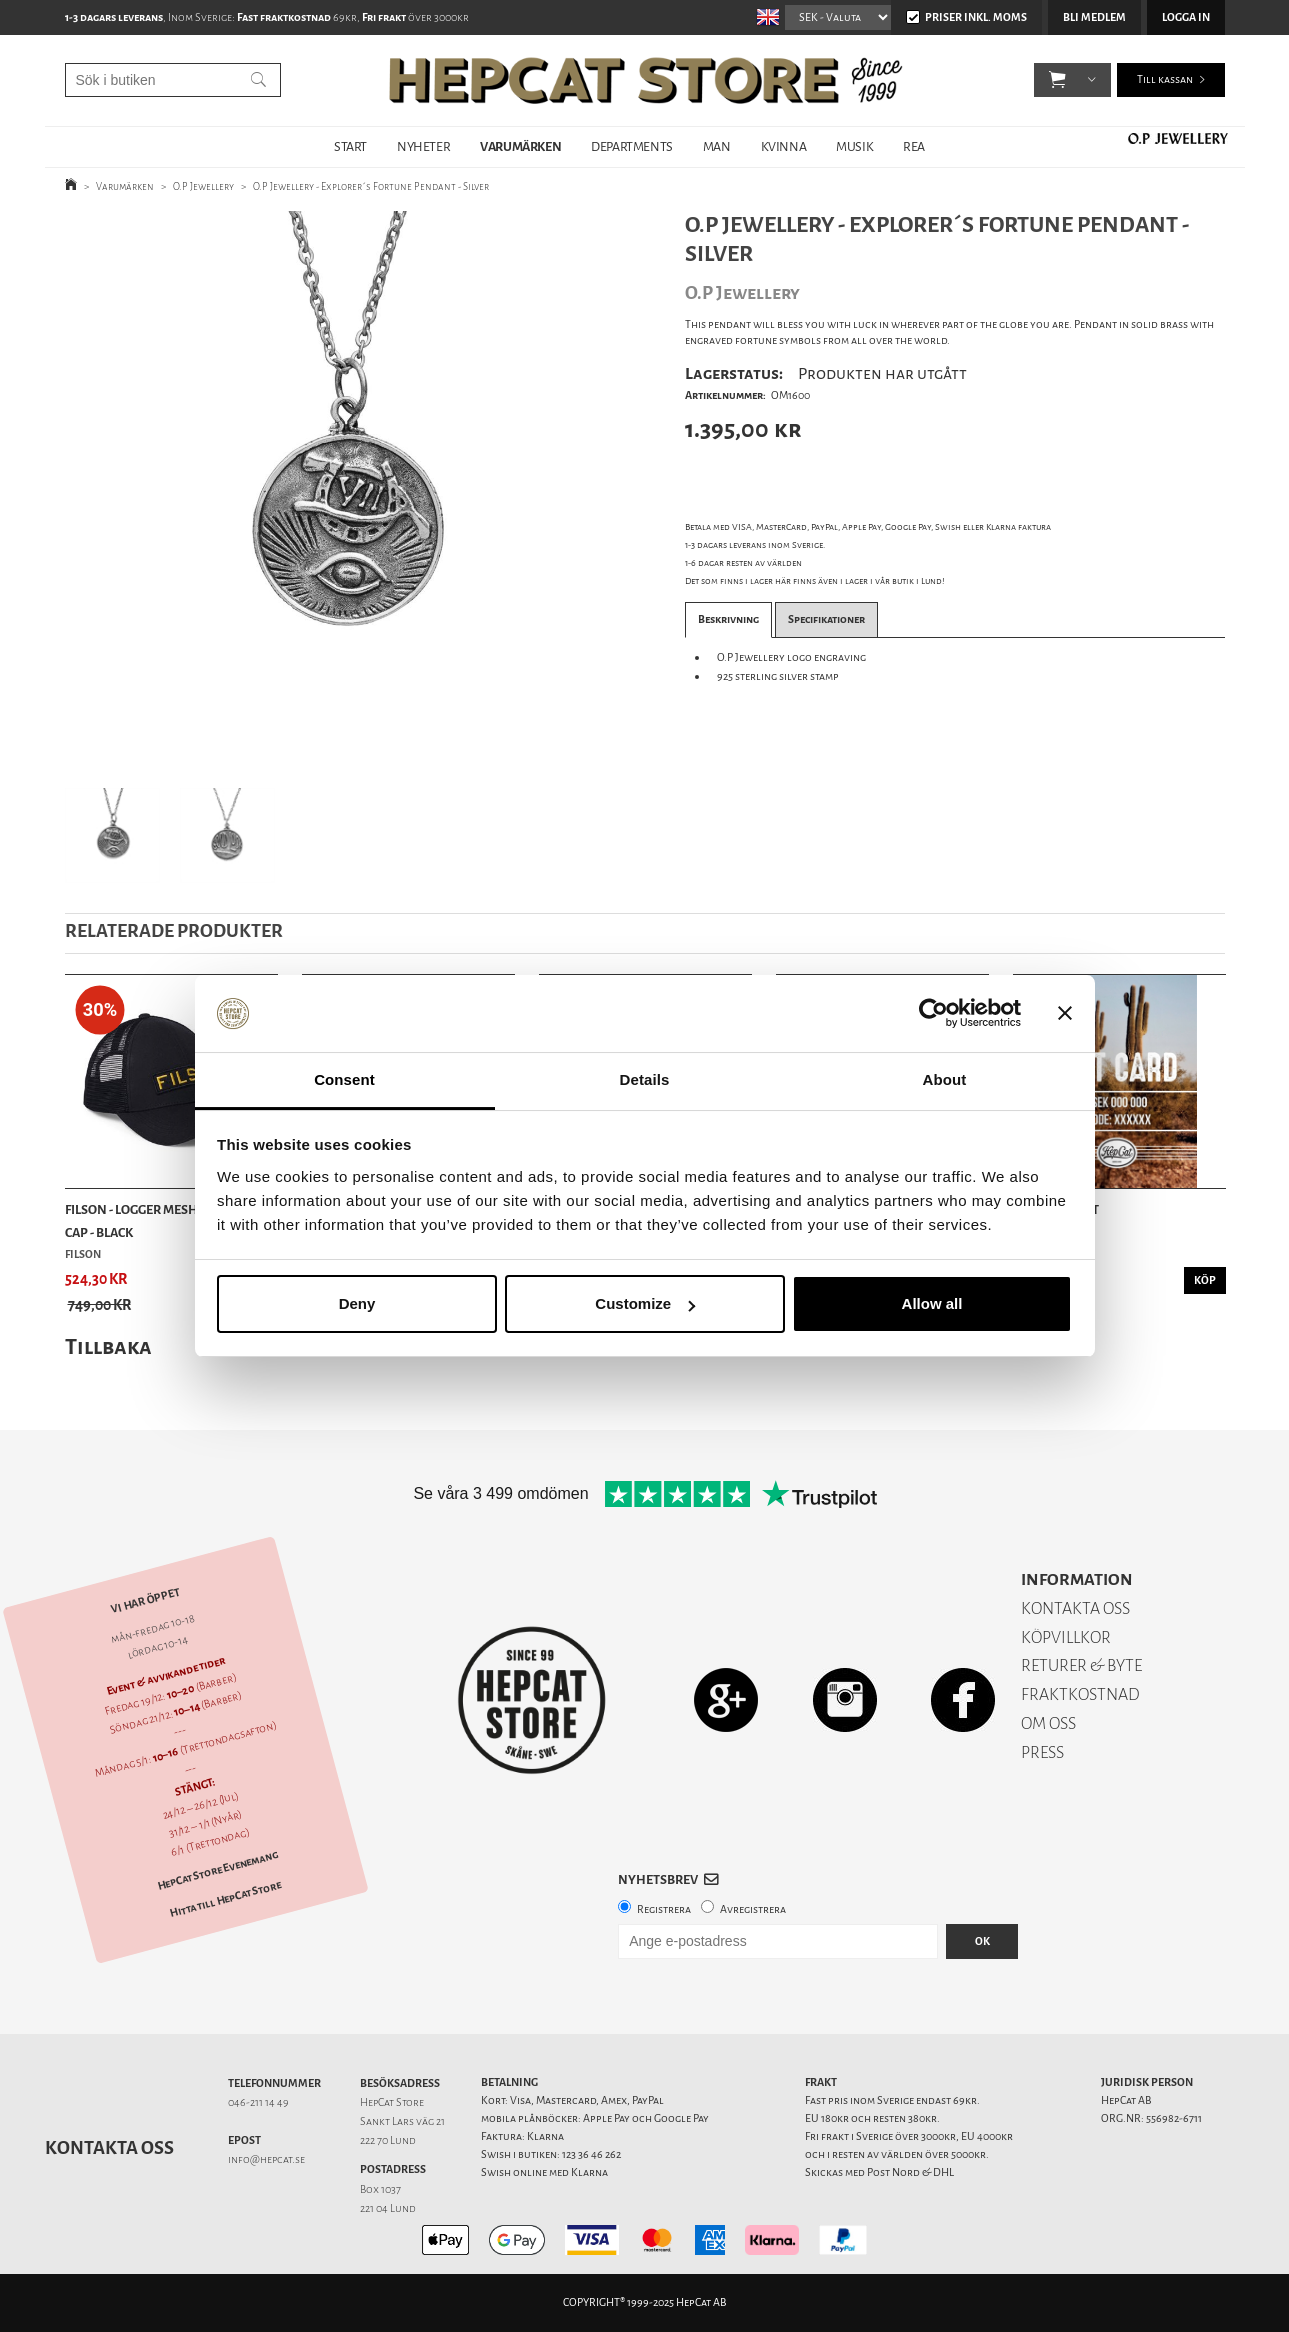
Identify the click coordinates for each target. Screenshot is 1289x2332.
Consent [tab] (344, 1079)
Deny (357, 1303)
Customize (645, 1303)
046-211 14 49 (258, 2102)
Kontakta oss (109, 2148)
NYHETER (423, 146)
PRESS (1042, 1752)
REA (914, 146)
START (350, 146)
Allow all (932, 1303)
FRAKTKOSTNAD (1080, 1694)
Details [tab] (645, 1079)
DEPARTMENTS (632, 146)
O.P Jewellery (203, 186)
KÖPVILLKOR (1066, 1637)
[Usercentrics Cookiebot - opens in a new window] (933, 1014)
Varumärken (125, 186)
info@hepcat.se (266, 2159)
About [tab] (945, 1079)
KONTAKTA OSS (1075, 1608)
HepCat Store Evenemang (217, 1870)
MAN (717, 146)
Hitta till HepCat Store (225, 1899)
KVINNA (784, 146)
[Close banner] (1065, 1014)
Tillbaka (108, 1346)
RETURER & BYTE (1081, 1665)
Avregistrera (753, 1909)
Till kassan (1165, 79)
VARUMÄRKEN (520, 146)
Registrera (664, 1909)
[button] (1057, 80)
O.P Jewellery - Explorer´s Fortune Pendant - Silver (371, 186)
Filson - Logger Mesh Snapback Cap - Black (164, 1220)
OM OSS (1048, 1723)
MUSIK (854, 146)
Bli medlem (1094, 17)
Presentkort (1056, 1209)
